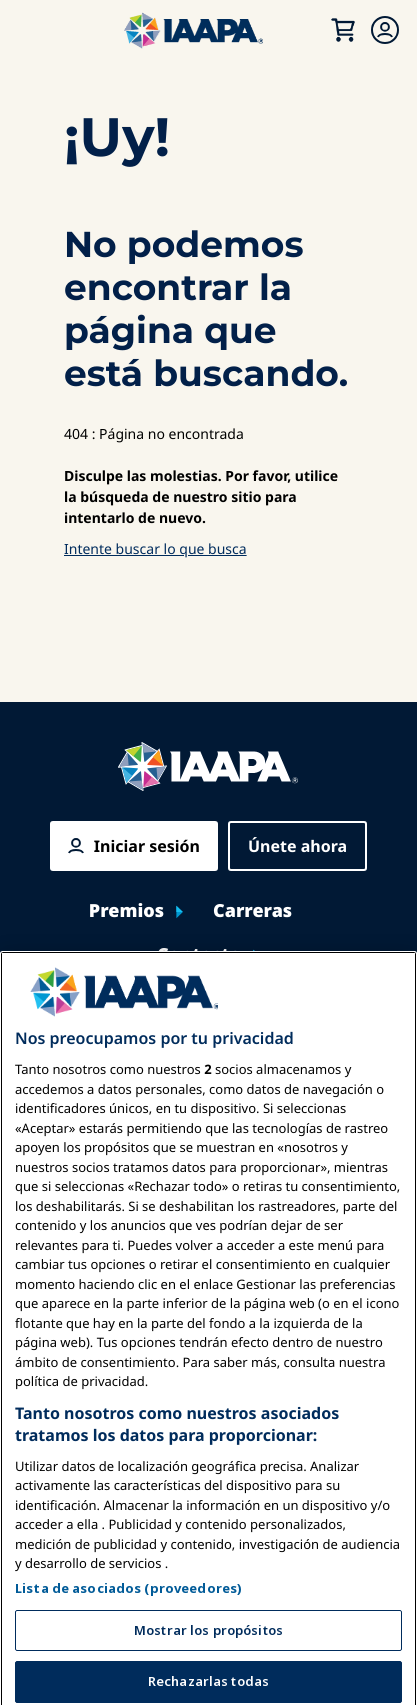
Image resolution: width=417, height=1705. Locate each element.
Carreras (252, 911)
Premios (126, 911)
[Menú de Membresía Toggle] (385, 30)
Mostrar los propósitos (208, 1674)
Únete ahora (297, 846)
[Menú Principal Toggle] (36, 30)
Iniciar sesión (147, 846)
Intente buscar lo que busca (155, 549)
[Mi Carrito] (343, 30)
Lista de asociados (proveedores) (128, 1632)
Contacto (199, 955)
